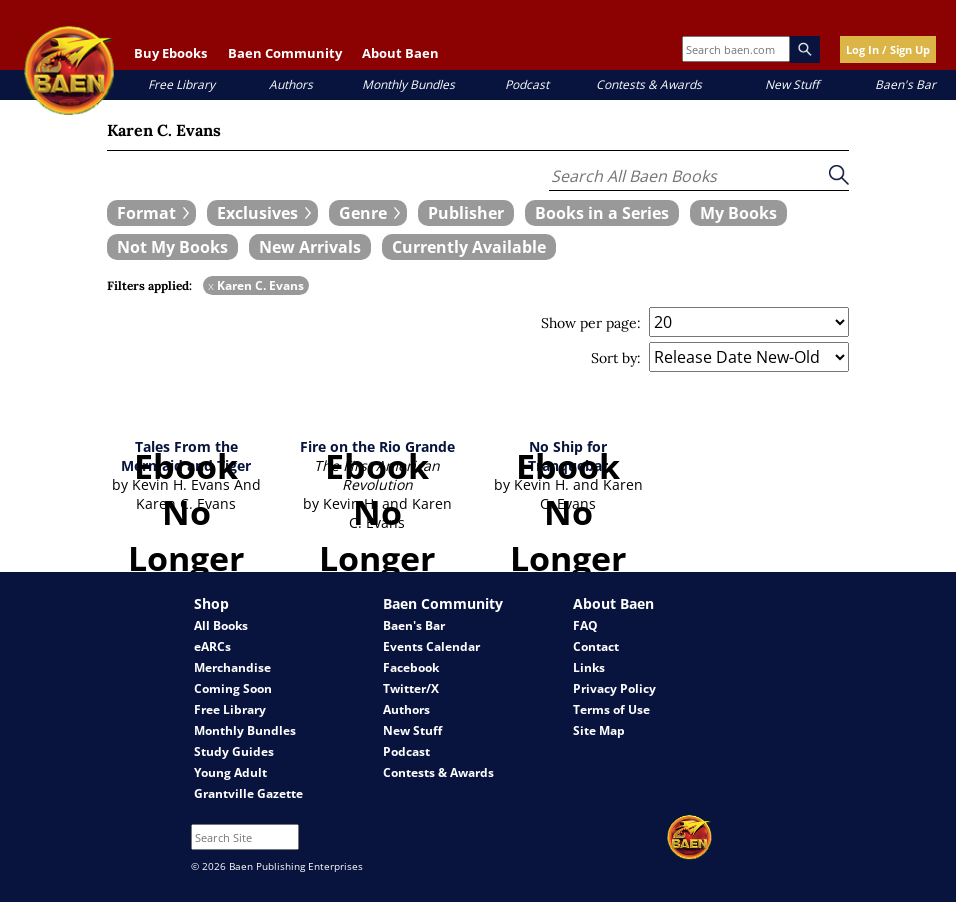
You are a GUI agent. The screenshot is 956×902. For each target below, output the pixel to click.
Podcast (527, 84)
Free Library (181, 84)
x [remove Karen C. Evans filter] (211, 285)
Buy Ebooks (170, 53)
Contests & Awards (649, 84)
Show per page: (591, 323)
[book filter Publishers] (466, 213)
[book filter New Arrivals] (310, 247)
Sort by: (616, 358)
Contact (596, 646)
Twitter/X (411, 688)
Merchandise (232, 667)
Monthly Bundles (408, 84)
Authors (291, 84)
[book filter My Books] (738, 213)
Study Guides (234, 751)
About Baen (400, 53)
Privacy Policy (614, 688)
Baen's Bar (905, 84)
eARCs (212, 646)
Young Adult (230, 772)
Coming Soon (233, 688)
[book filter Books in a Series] (602, 213)
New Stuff (792, 84)
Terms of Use (611, 709)
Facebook (411, 667)
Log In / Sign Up (888, 49)
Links (589, 667)
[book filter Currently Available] (469, 247)
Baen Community (285, 53)
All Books (221, 625)
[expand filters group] (151, 213)
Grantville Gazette (248, 793)
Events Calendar (431, 646)
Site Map (599, 730)
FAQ (585, 625)
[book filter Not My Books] (172, 247)
